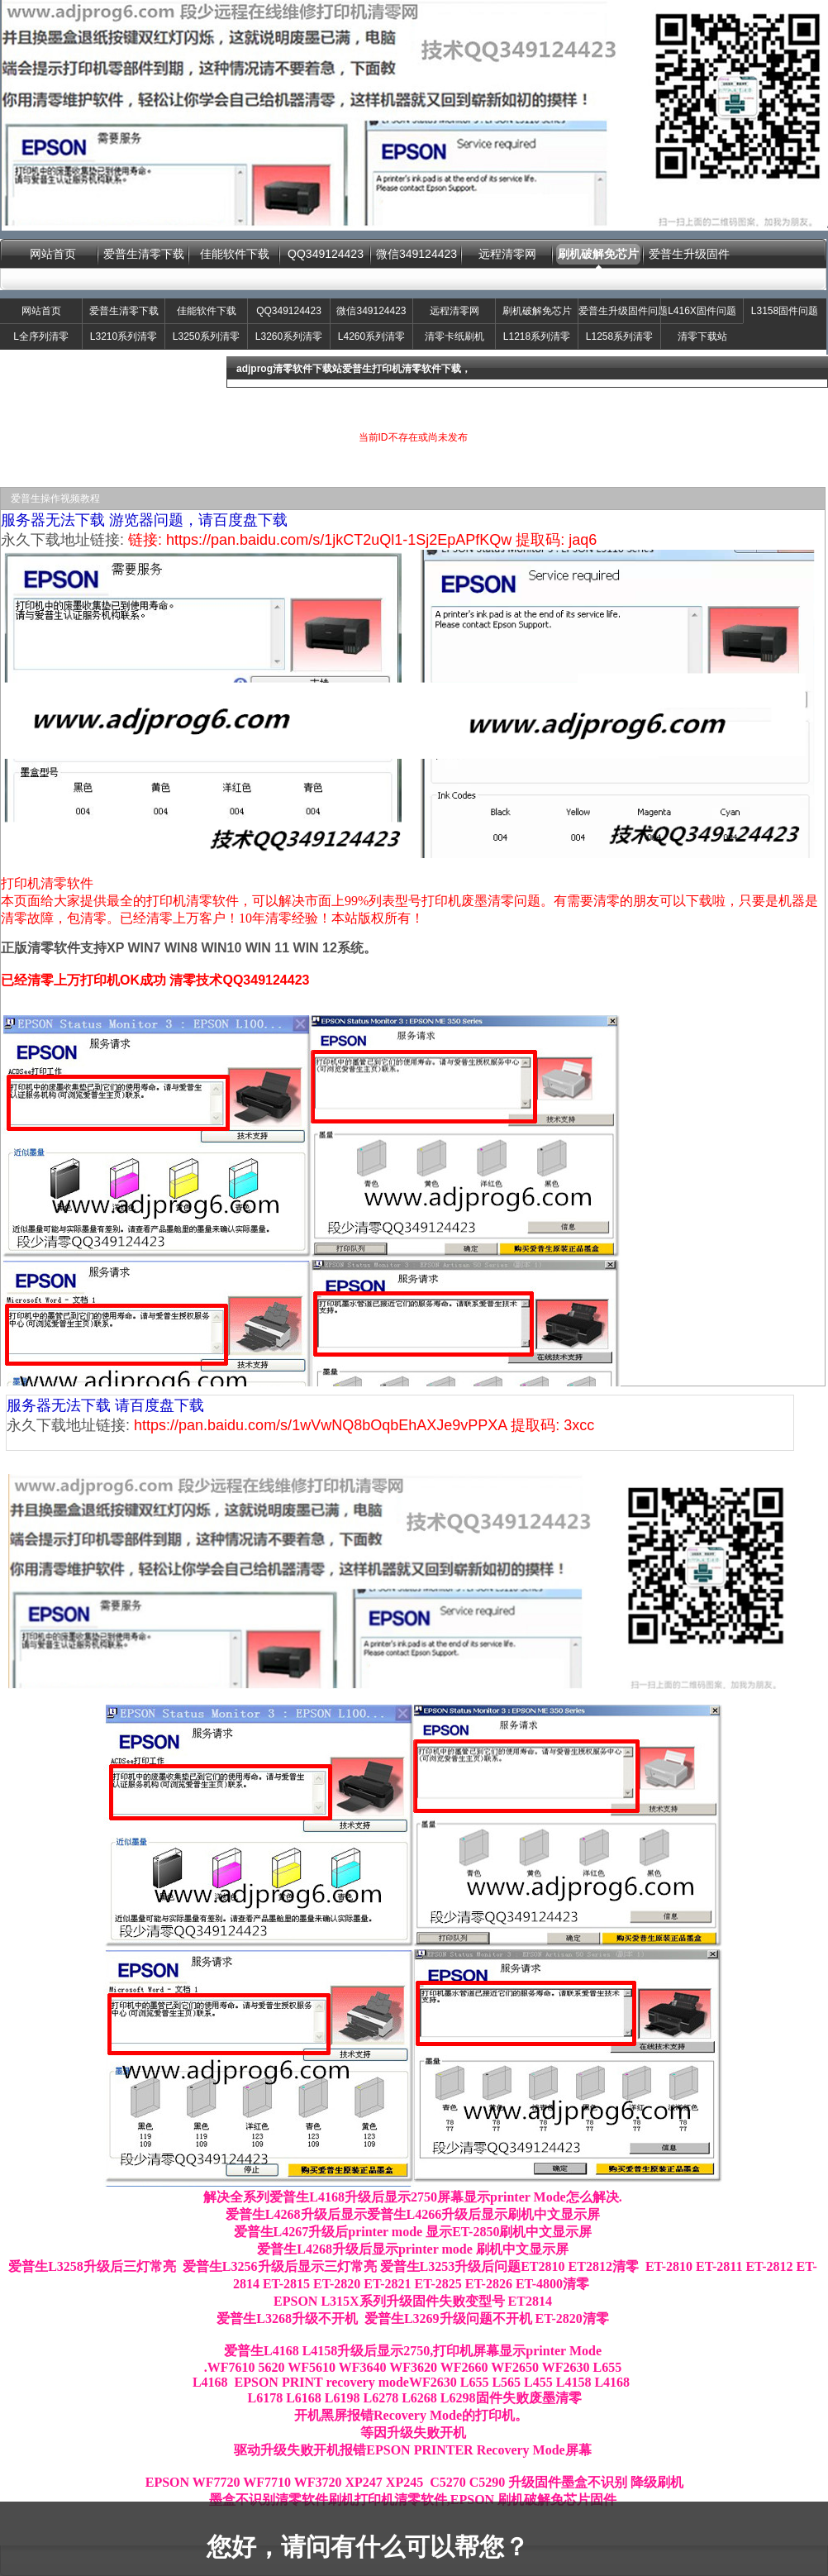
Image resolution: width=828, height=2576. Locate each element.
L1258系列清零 (619, 336)
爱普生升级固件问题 (619, 311)
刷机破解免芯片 (598, 253)
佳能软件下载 (234, 253)
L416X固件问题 (702, 311)
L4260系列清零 (371, 336)
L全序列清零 (41, 336)
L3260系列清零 (288, 336)
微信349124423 (416, 253)
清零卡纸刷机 (454, 336)
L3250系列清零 (206, 336)
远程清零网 (507, 253)
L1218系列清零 (536, 336)
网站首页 (53, 253)
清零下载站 (702, 336)
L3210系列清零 (123, 336)
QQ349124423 (326, 253)
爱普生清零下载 (143, 253)
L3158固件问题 (784, 311)
